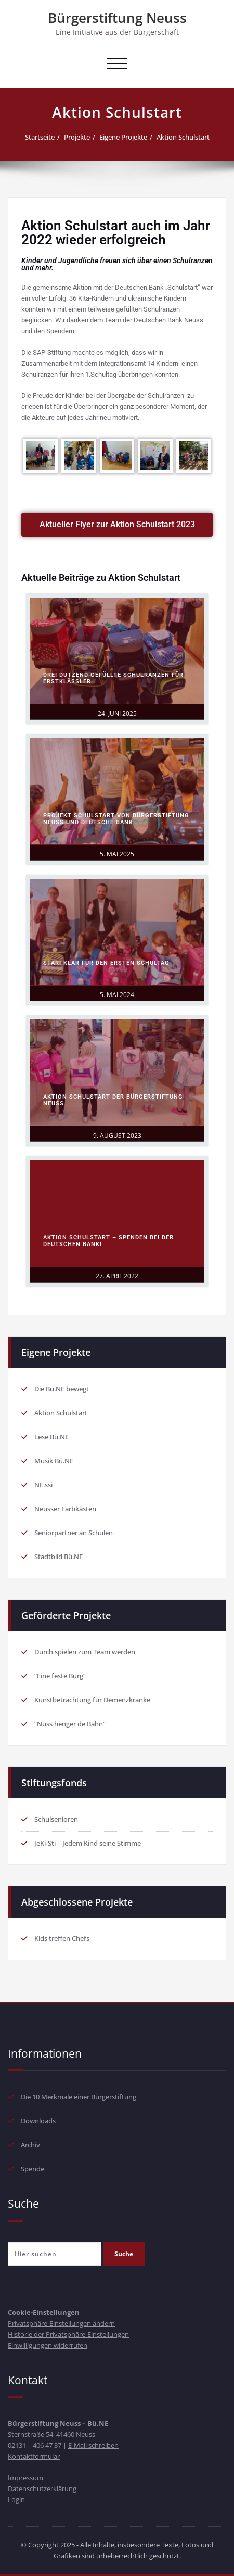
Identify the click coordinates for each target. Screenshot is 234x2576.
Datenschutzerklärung (42, 2488)
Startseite (40, 137)
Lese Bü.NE (51, 1436)
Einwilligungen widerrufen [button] (47, 2345)
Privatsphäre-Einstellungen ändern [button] (61, 2323)
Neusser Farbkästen (65, 1508)
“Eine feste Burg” (60, 1676)
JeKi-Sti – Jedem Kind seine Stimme (87, 1843)
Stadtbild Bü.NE (58, 1556)
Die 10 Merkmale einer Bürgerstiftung (78, 2096)
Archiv (30, 2144)
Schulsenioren (56, 1819)
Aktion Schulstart (183, 137)
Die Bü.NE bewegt (61, 1388)
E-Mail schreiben (93, 2445)
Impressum (25, 2477)
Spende (32, 2168)
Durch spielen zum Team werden (84, 1652)
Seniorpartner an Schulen (73, 1532)
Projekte (77, 137)
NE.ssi (43, 1484)
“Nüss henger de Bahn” (70, 1723)
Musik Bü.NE (53, 1460)
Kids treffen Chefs (61, 1938)
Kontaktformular (34, 2456)
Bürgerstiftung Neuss (117, 17)
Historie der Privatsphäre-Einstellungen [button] (68, 2334)
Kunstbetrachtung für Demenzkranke (92, 1699)
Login (16, 2499)
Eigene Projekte (123, 137)
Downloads (38, 2120)
